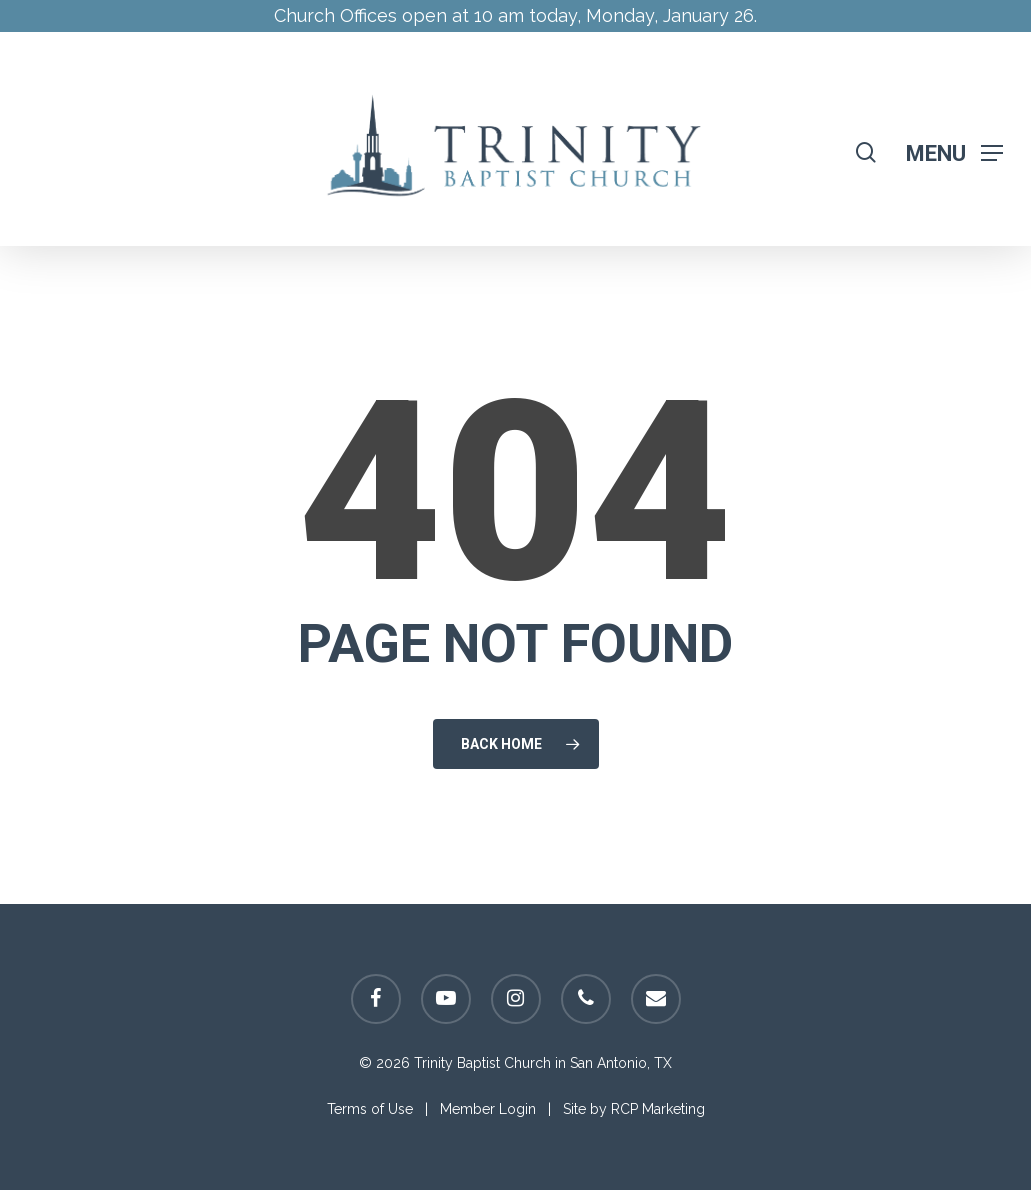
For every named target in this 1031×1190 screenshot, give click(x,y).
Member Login (488, 1109)
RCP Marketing (658, 1109)
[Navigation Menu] (954, 152)
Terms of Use (370, 1109)
